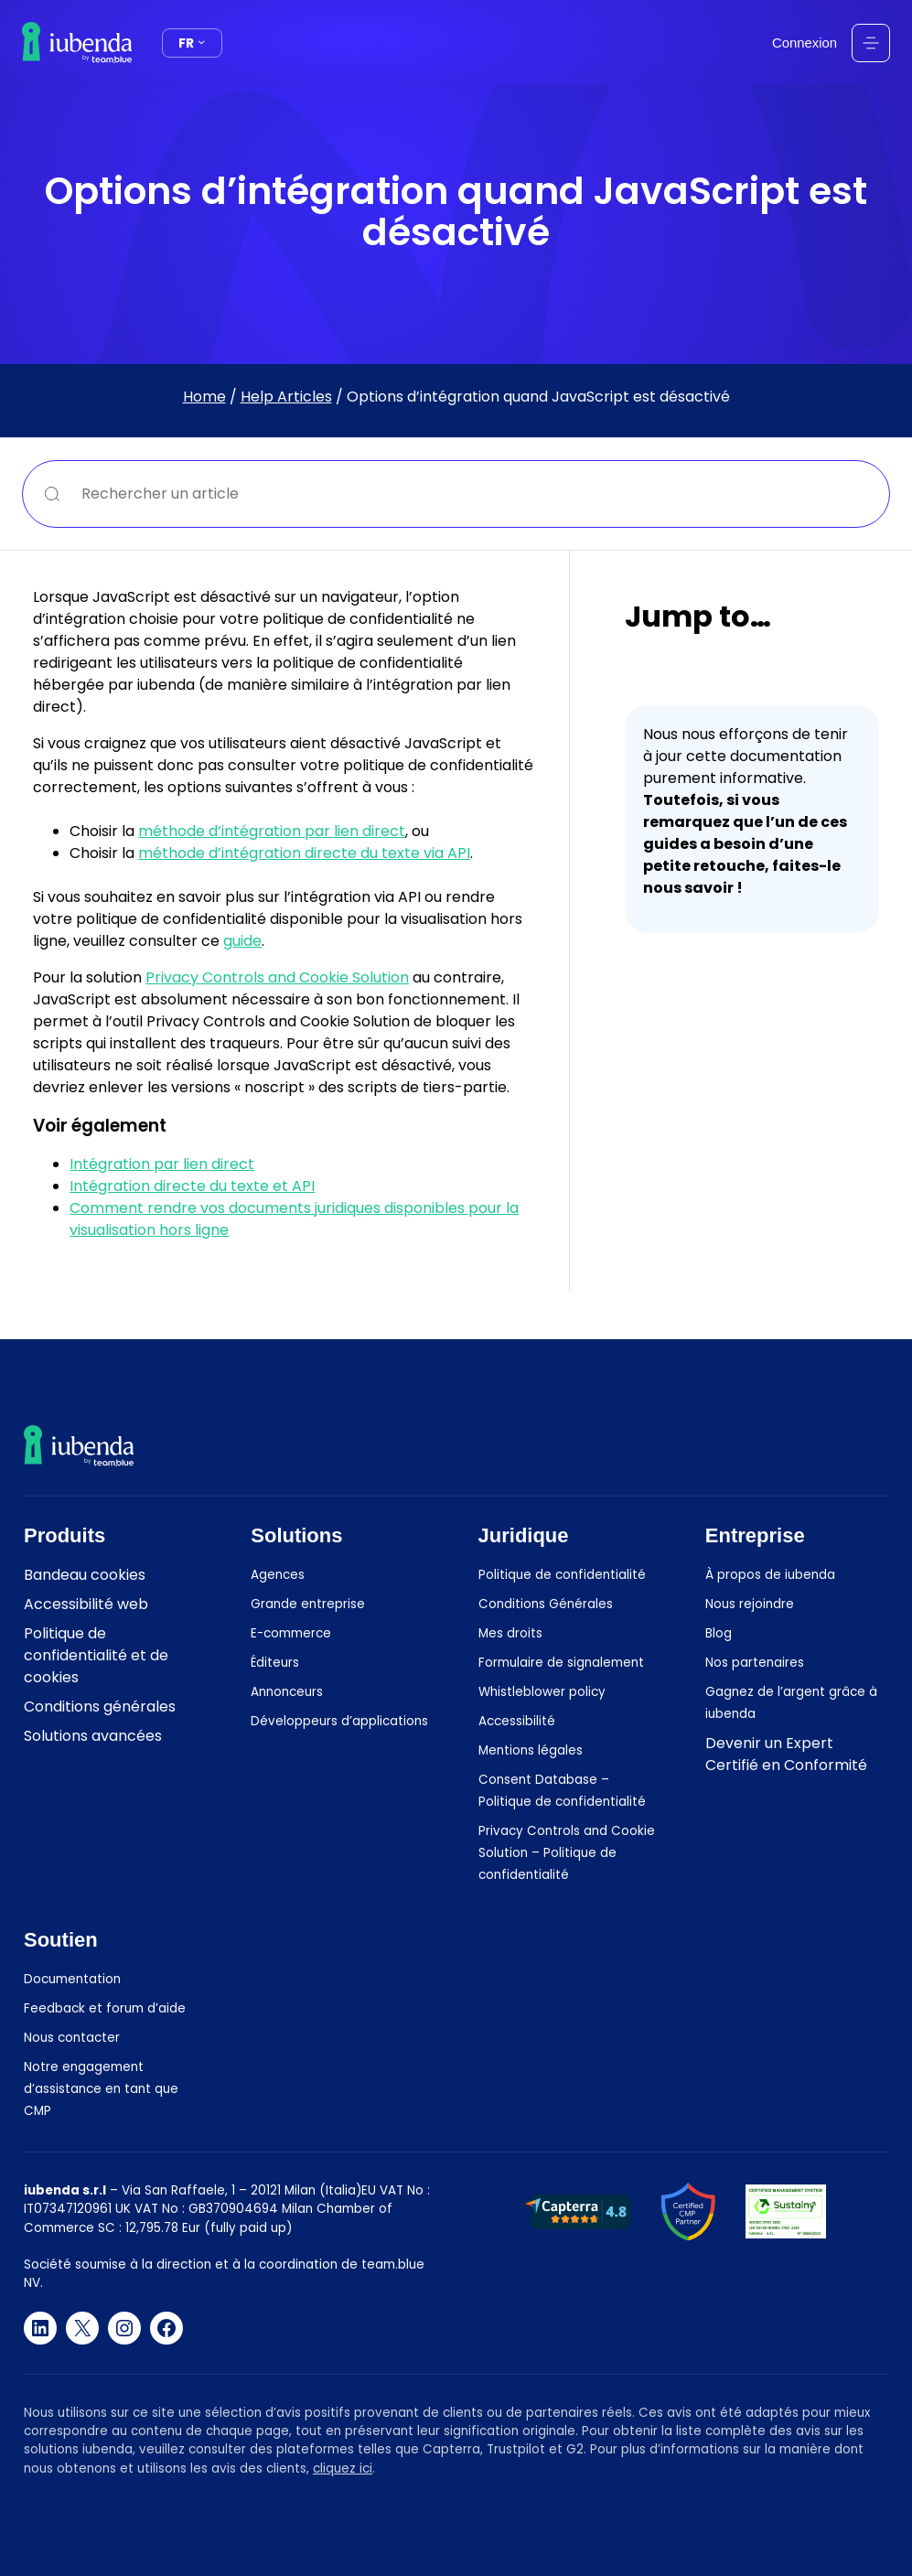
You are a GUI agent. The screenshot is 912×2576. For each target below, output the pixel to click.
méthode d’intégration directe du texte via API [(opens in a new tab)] (304, 853)
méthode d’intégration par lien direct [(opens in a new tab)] (271, 831)
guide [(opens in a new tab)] (242, 940)
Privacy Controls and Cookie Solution (277, 977)
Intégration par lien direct (162, 1164)
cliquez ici (342, 2467)
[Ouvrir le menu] (871, 43)
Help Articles (286, 396)
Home (204, 396)
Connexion (804, 43)
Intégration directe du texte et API (192, 1186)
